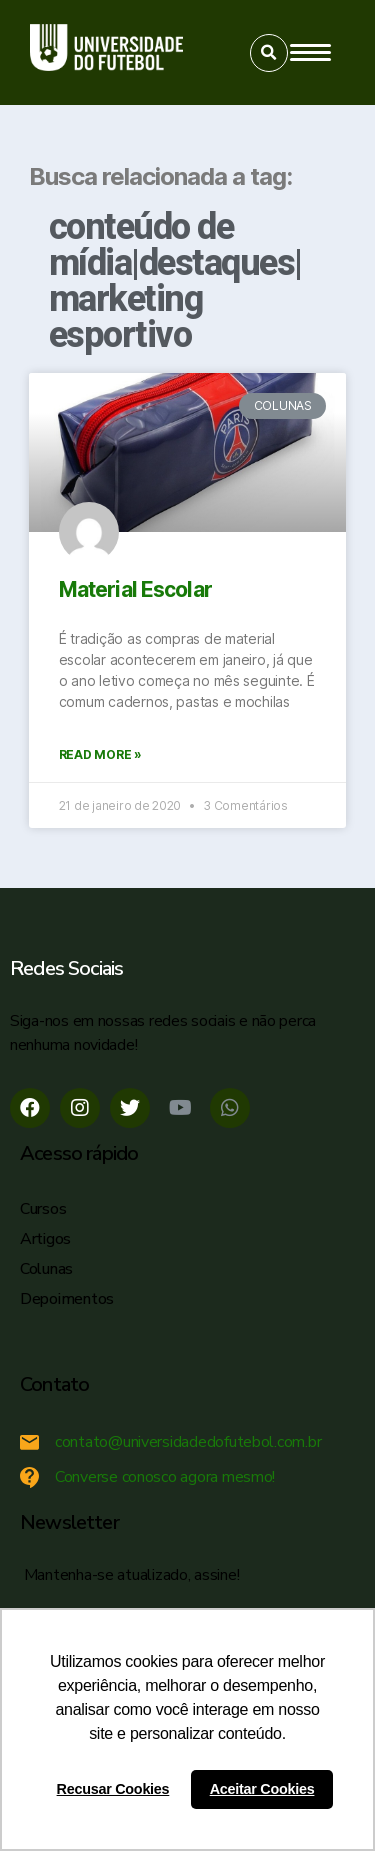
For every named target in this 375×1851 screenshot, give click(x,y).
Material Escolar (135, 589)
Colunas (46, 1269)
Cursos (43, 1209)
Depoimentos (67, 1299)
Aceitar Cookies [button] (262, 1789)
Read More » (100, 754)
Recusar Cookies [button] (113, 1789)
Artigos (45, 1239)
